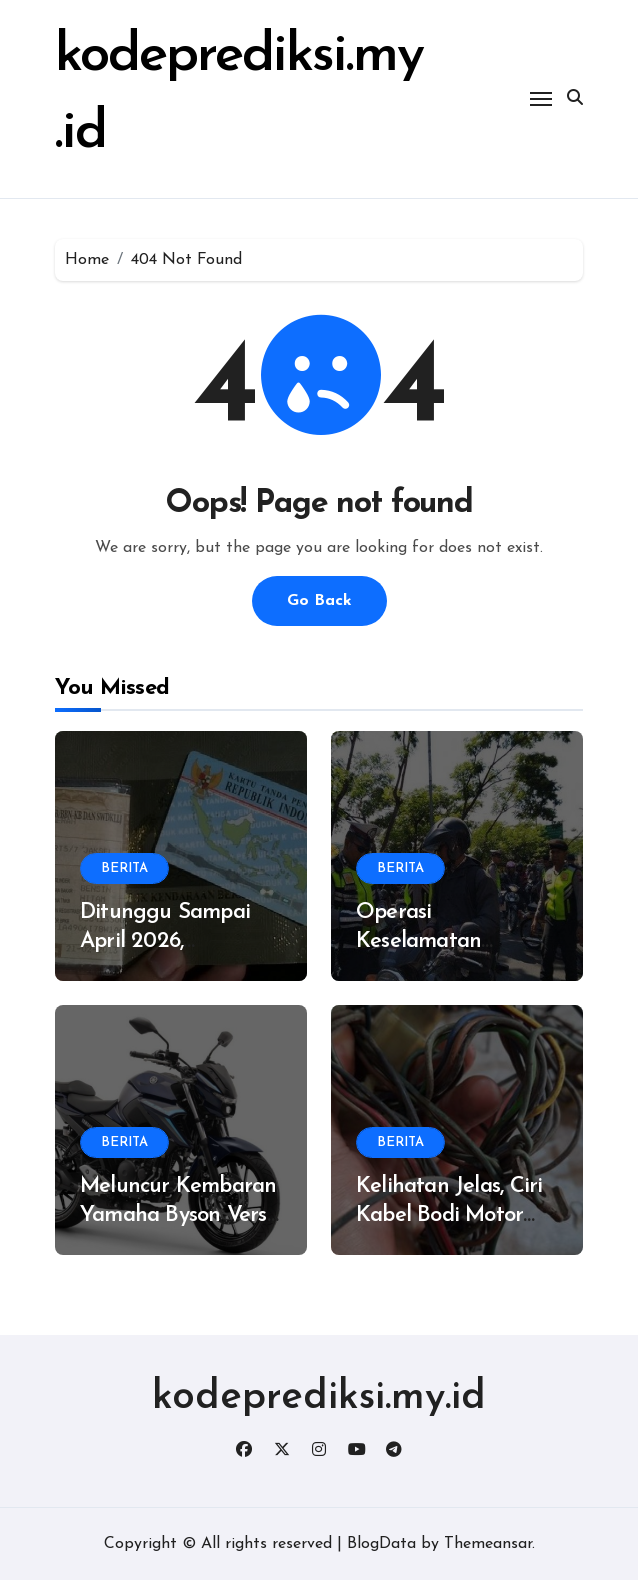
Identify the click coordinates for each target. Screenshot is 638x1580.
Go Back (319, 601)
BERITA (124, 868)
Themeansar (488, 1544)
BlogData (381, 1544)
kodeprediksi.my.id (319, 1398)
